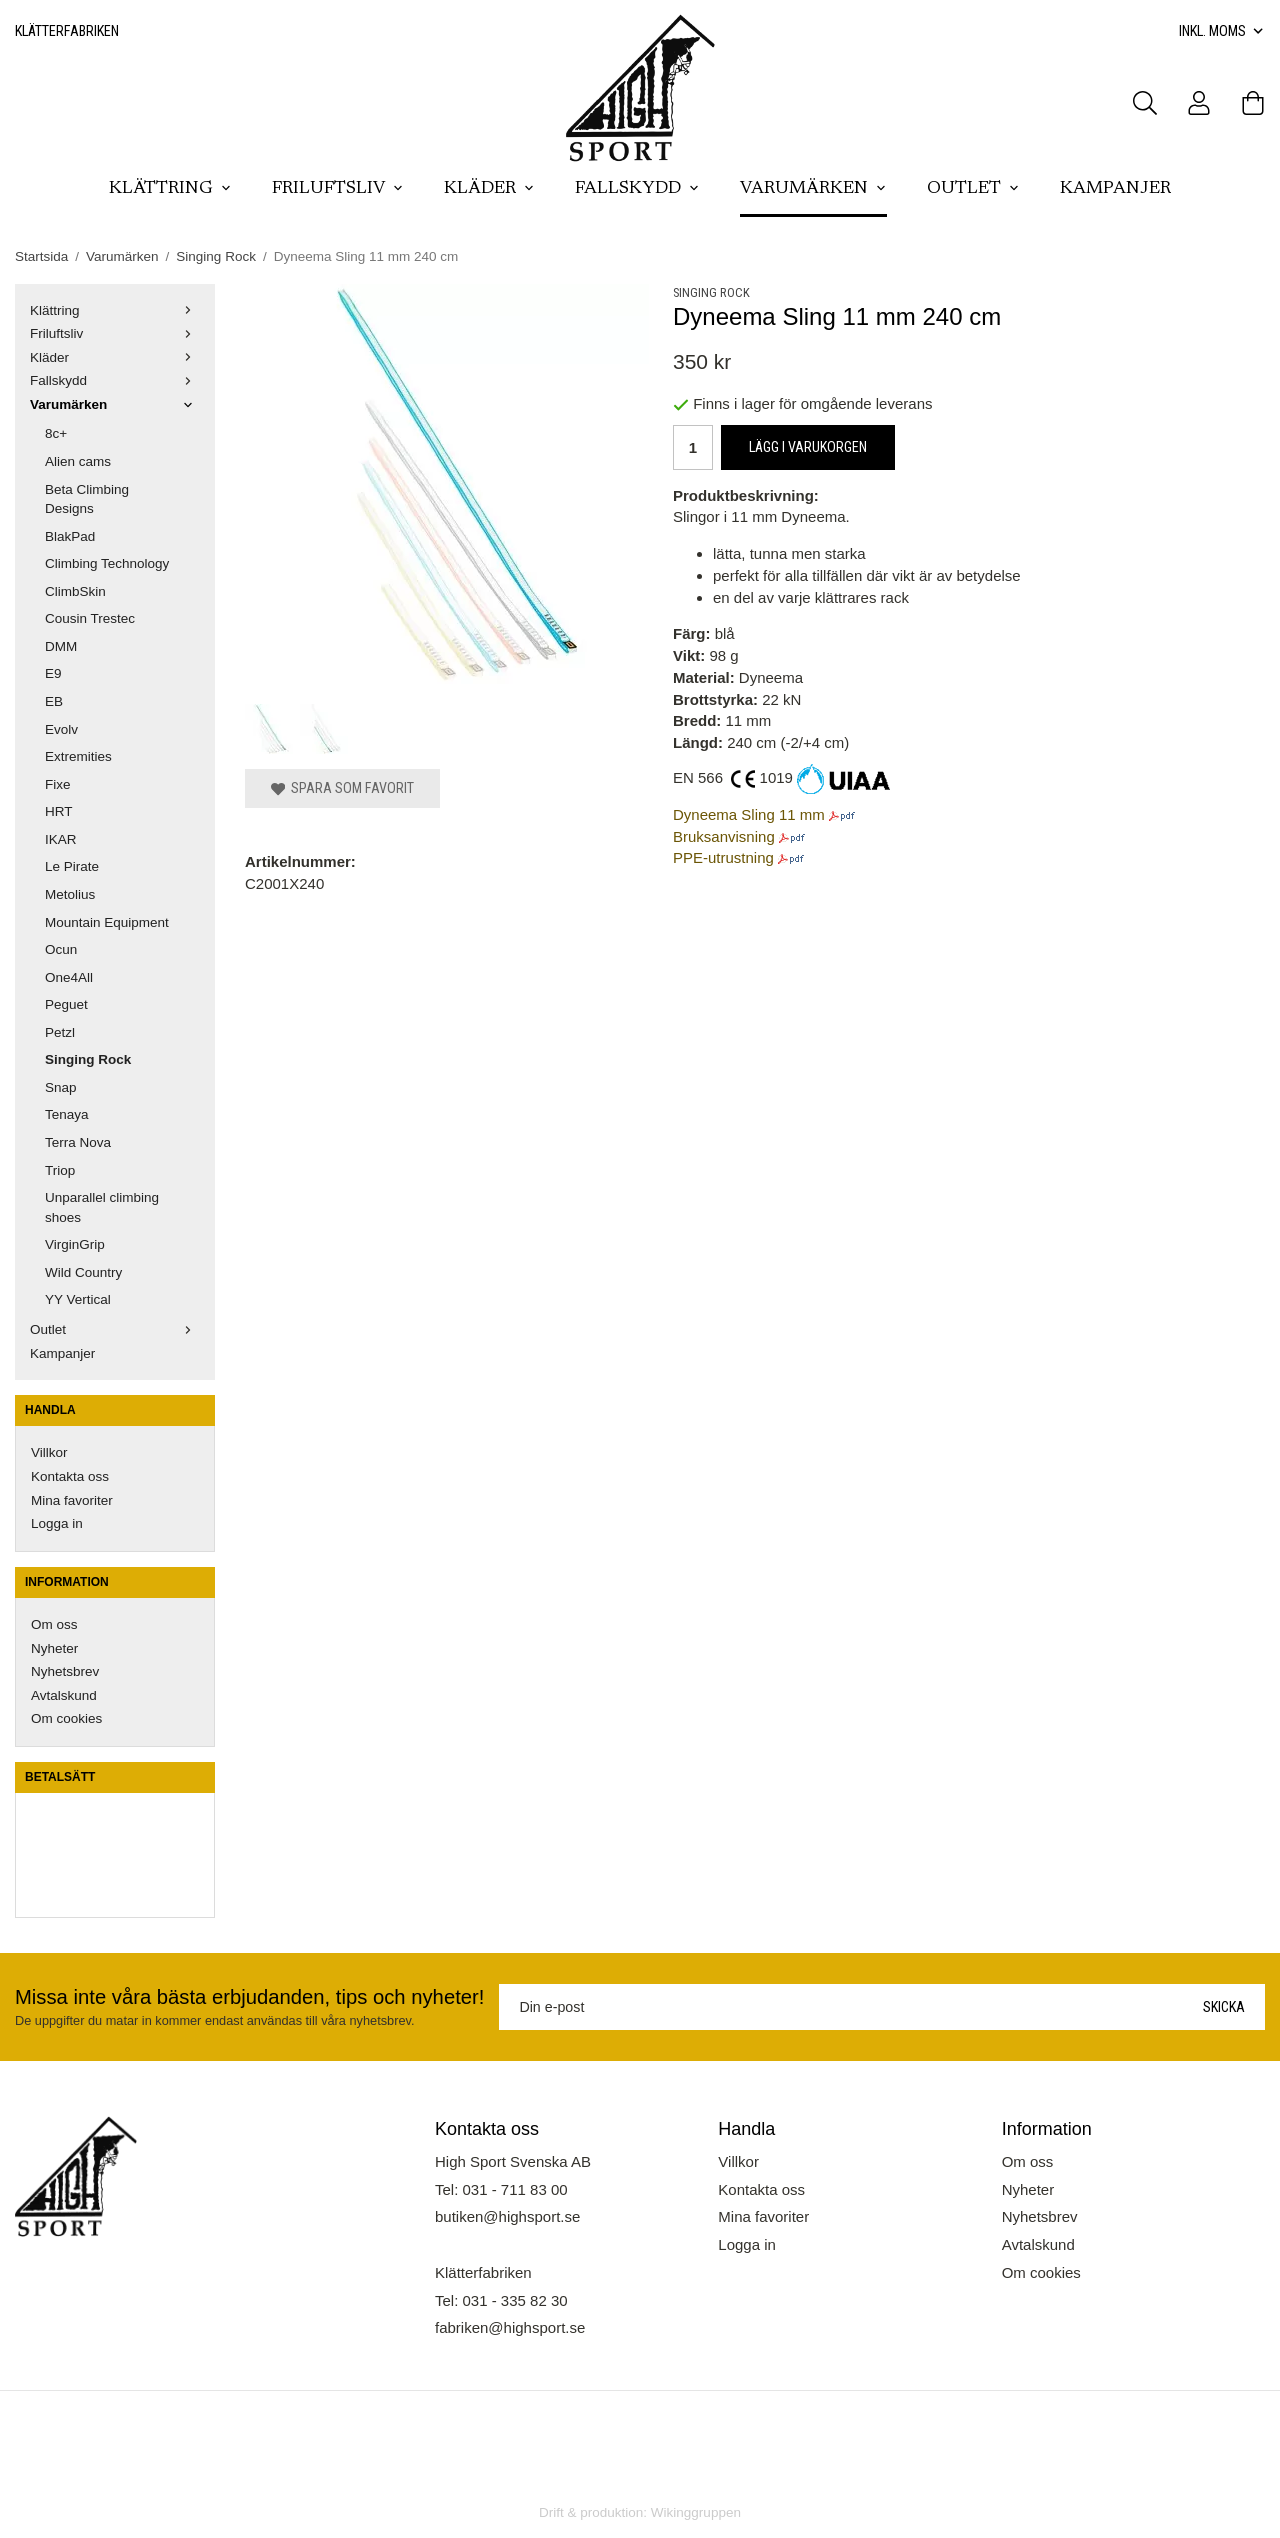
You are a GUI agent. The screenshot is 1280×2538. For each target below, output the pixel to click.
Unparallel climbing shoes (102, 1207)
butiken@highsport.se (507, 2216)
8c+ (56, 433)
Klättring (170, 189)
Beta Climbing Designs (87, 499)
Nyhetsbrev (65, 1671)
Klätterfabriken (67, 31)
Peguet (66, 1004)
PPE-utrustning (723, 857)
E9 (53, 673)
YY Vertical (78, 1299)
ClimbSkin (75, 591)
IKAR (61, 839)
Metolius (70, 894)
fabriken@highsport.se (510, 2327)
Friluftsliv (338, 189)
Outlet (973, 189)
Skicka (1224, 2007)
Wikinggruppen (696, 2512)
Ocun (61, 949)
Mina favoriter (72, 1500)
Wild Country (83, 1272)
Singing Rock (88, 1059)
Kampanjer (1115, 189)
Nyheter (54, 1648)
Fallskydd (637, 189)
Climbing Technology (107, 563)
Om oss (54, 1624)
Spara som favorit (342, 788)
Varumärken (813, 189)
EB (54, 701)
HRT (59, 811)
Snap (61, 1087)
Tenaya (67, 1114)
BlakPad (70, 536)
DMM (61, 646)
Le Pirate (72, 866)
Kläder (489, 189)
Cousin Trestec (90, 618)
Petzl (60, 1032)
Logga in (57, 1523)
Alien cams (78, 461)
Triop (60, 1170)
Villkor (49, 1452)
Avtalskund (64, 1695)
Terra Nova (78, 1142)
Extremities (78, 756)
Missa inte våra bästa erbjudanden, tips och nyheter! (249, 1997)
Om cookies (66, 1718)
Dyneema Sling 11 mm (749, 814)
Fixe (58, 784)
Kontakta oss (70, 1476)
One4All (69, 977)
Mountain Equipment (107, 922)
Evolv (61, 729)
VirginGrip (75, 1244)
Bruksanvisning (724, 836)
